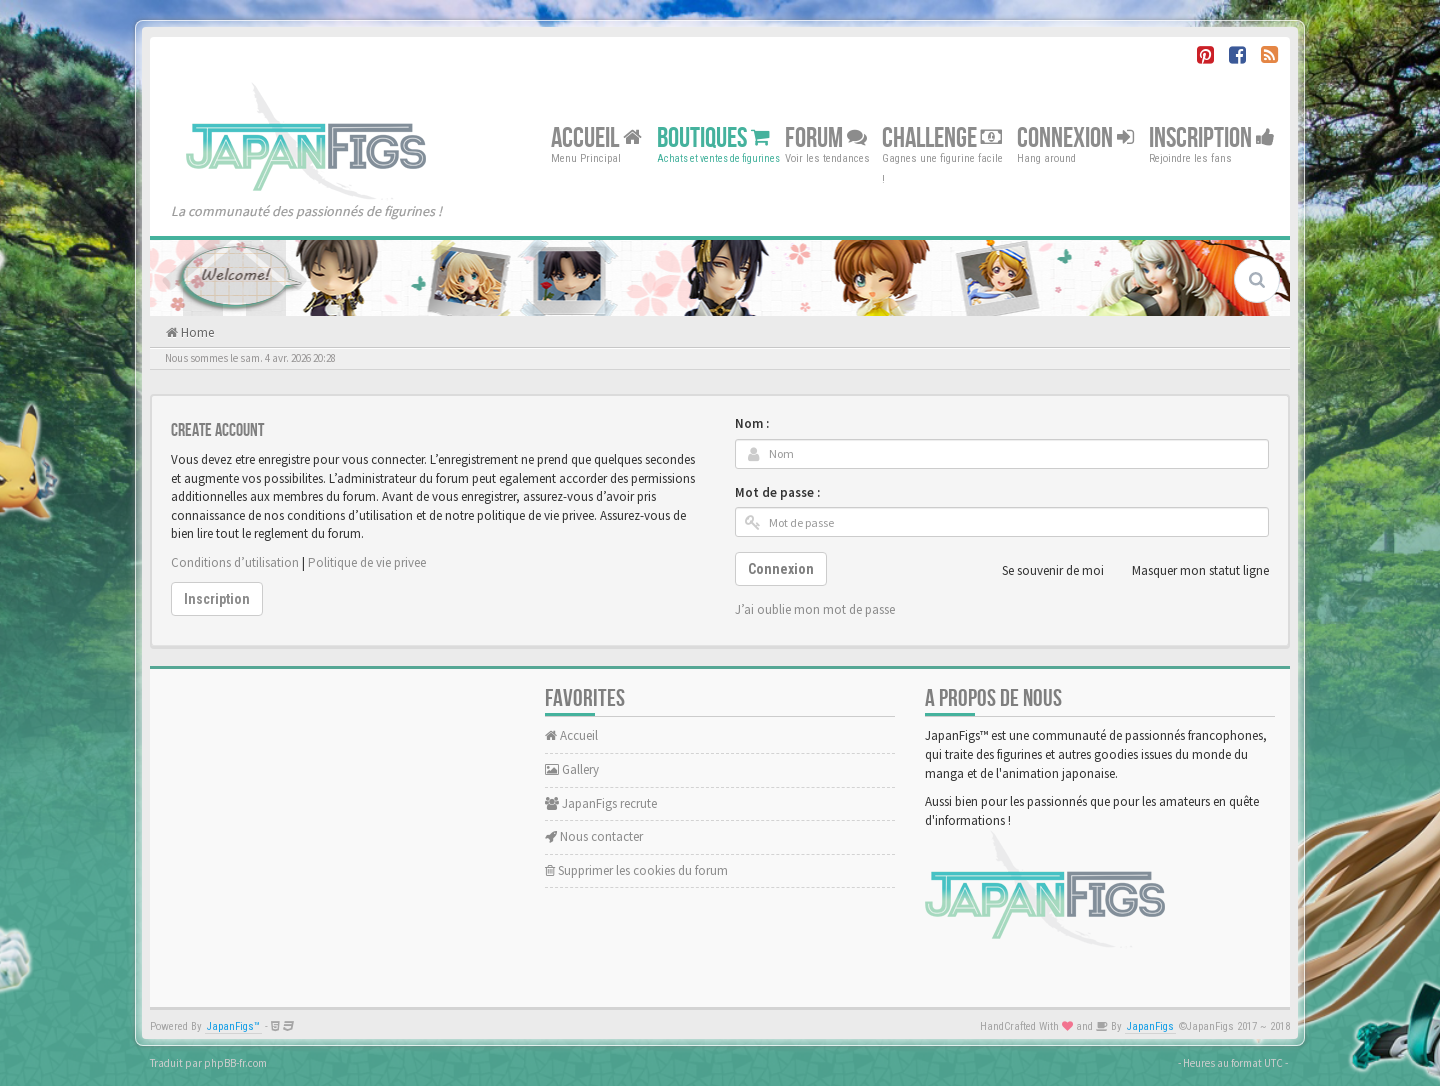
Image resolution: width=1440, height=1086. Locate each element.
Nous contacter (594, 836)
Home (196, 332)
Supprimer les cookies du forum (636, 870)
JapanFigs (1150, 1026)
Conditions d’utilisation (235, 562)
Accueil (596, 137)
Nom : (752, 423)
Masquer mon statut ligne (1189, 571)
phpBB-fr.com (235, 1063)
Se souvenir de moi (1042, 571)
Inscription (1212, 137)
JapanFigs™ (233, 1026)
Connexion (1075, 137)
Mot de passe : (777, 492)
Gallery (572, 769)
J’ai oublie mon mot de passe (815, 609)
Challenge (942, 137)
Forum (826, 137)
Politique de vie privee (367, 562)
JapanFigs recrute (601, 803)
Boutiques (713, 137)
